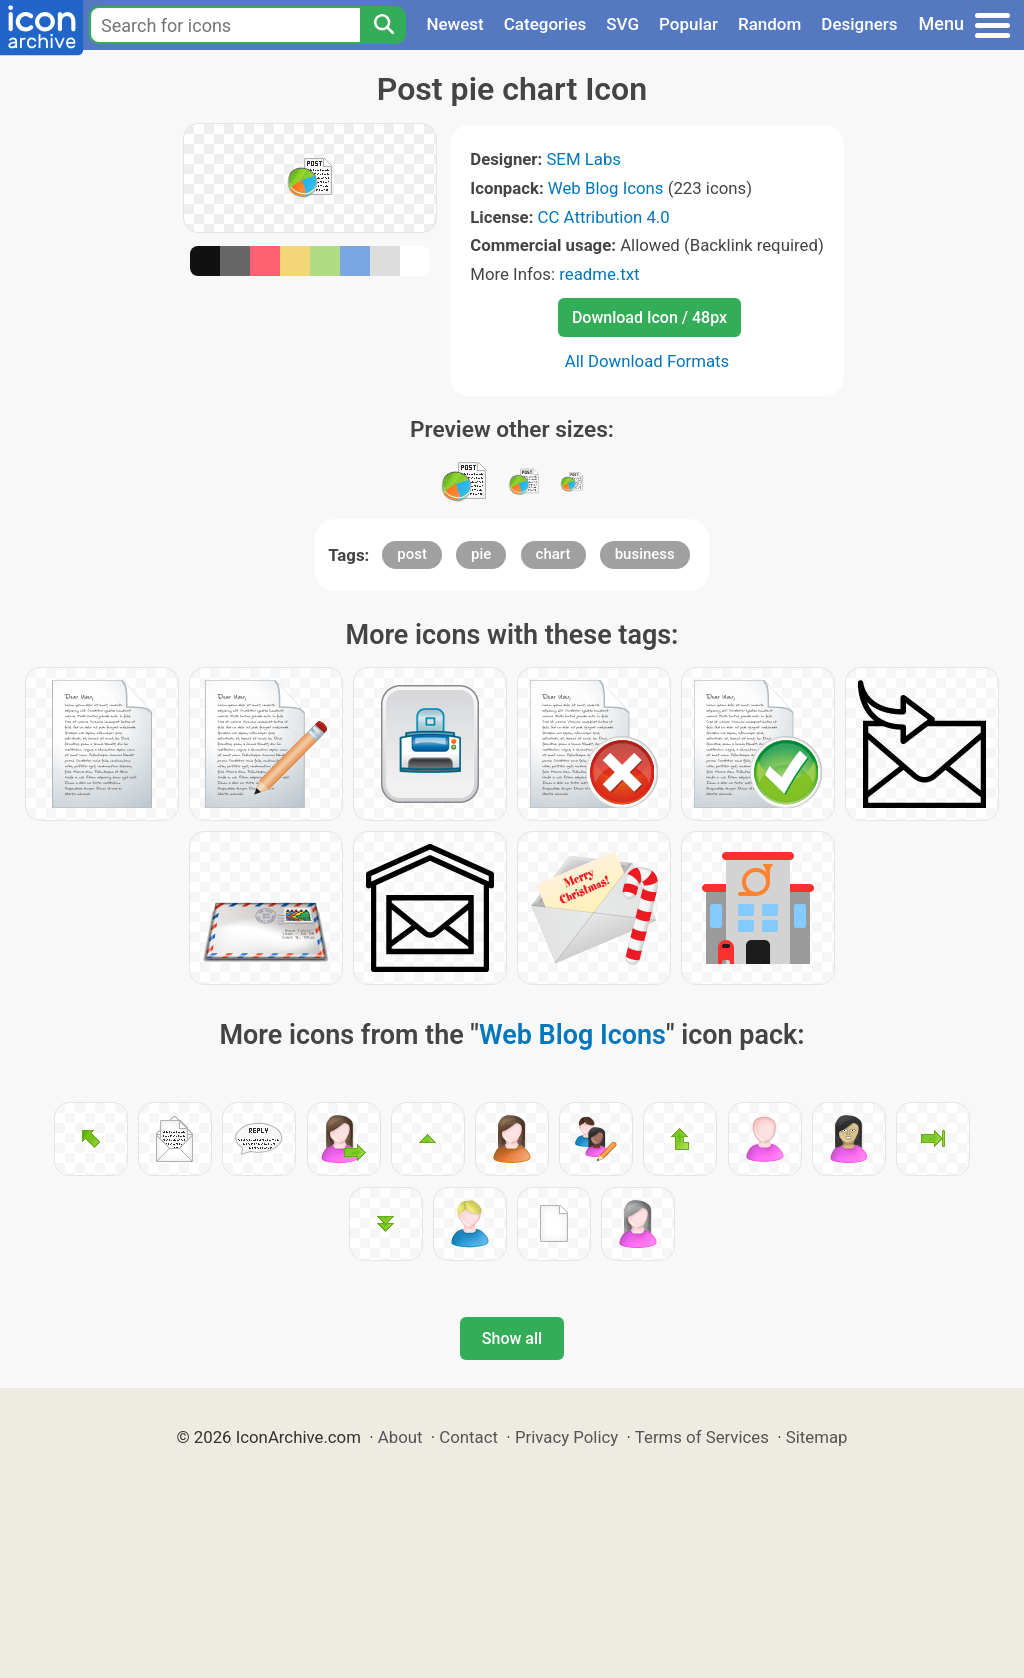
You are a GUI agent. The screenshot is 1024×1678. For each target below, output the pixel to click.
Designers (859, 24)
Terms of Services (702, 1437)
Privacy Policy (566, 1437)
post (412, 554)
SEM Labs (583, 159)
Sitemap (817, 1437)
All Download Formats (647, 361)
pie (481, 554)
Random (769, 24)
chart (553, 554)
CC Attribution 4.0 (604, 217)
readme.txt (599, 274)
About (400, 1437)
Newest (454, 24)
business (645, 554)
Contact (468, 1437)
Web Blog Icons (606, 188)
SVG (622, 24)
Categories (545, 24)
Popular (688, 24)
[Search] (383, 25)
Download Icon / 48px (649, 317)
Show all (512, 1338)
